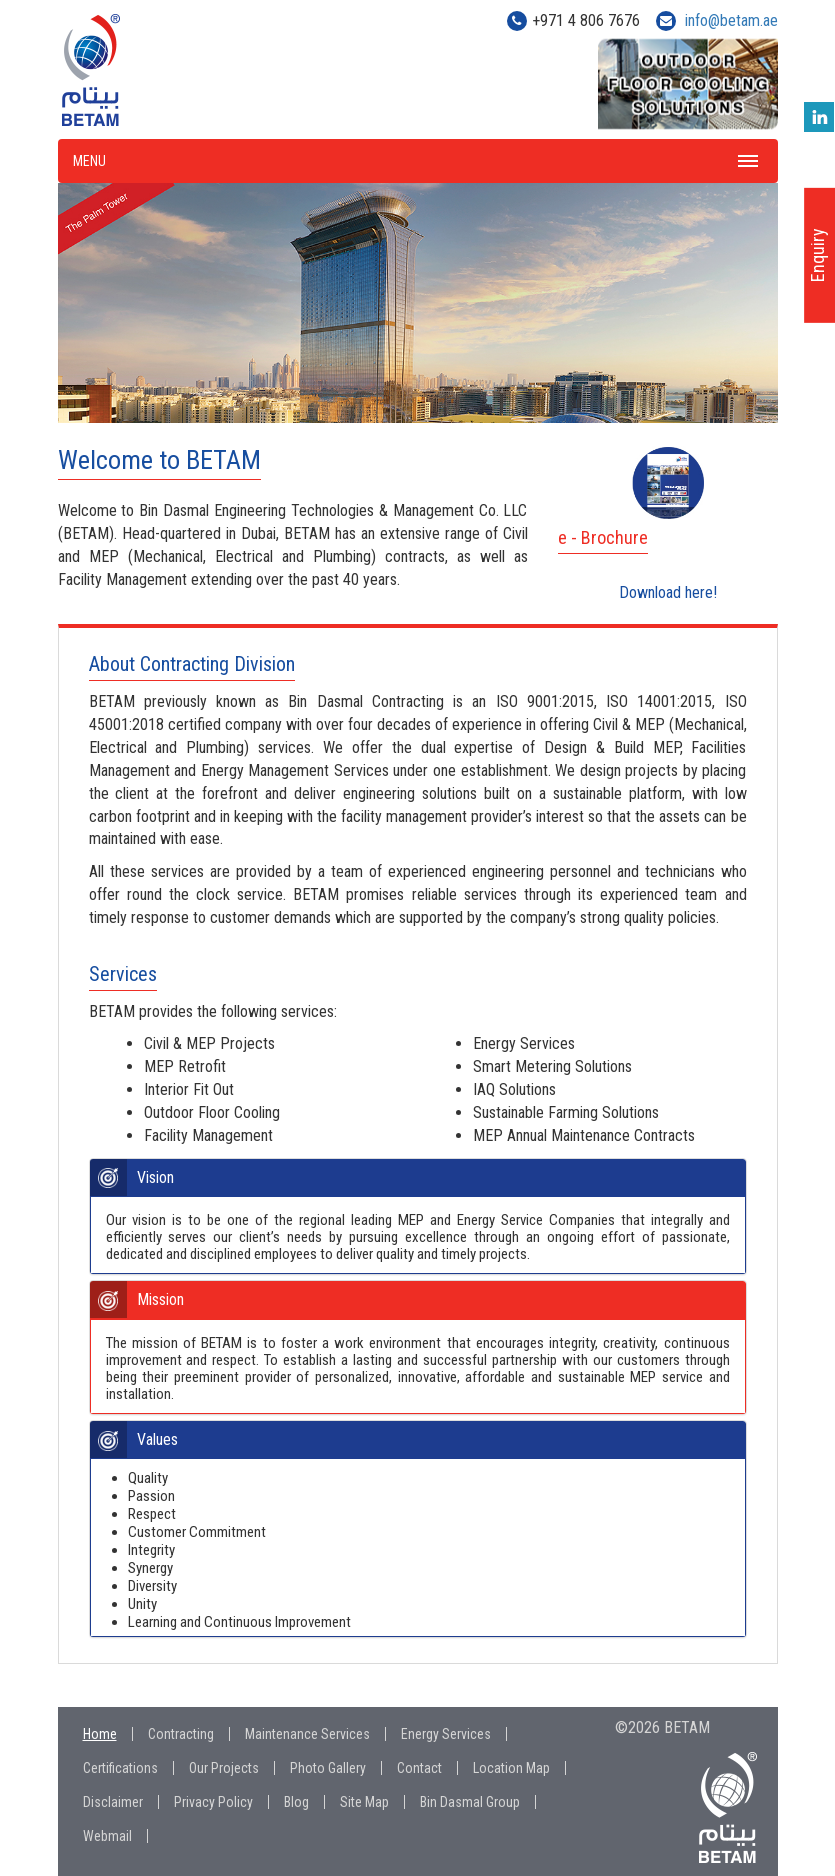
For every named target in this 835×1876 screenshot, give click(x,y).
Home (100, 1734)
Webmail (107, 1836)
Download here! (668, 591)
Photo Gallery (328, 1768)
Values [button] (157, 1440)
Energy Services (446, 1734)
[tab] (418, 1178)
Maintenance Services (307, 1734)
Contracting (181, 1734)
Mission (160, 1300)
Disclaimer (113, 1802)
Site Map (364, 1802)
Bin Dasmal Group (470, 1802)
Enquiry (817, 255)
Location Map (511, 1768)
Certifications (120, 1768)
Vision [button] (155, 1178)
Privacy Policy (213, 1802)
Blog (296, 1802)
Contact (419, 1768)
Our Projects (224, 1768)
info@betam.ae (731, 20)
